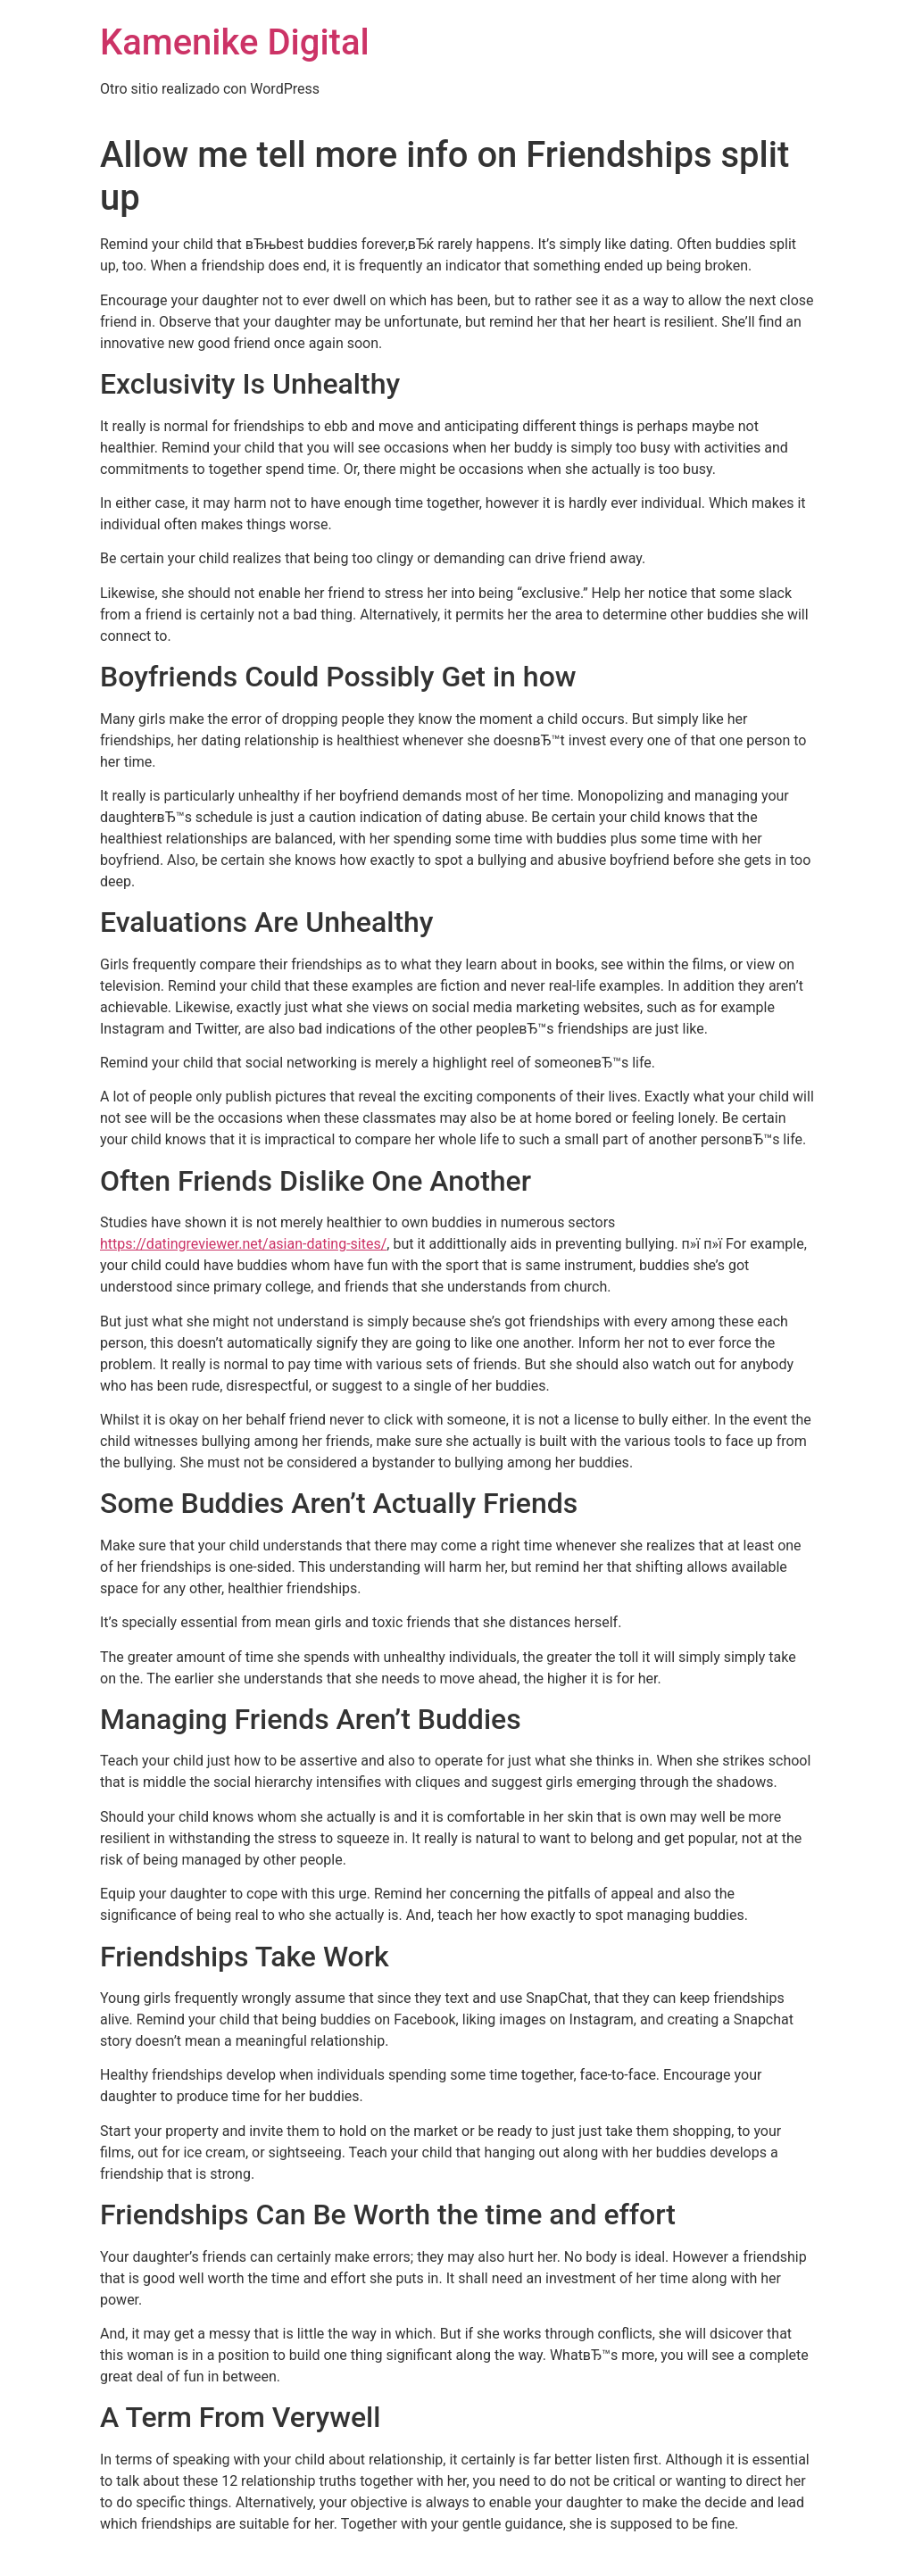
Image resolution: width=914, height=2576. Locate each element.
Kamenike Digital (235, 42)
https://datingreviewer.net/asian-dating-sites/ (243, 1243)
